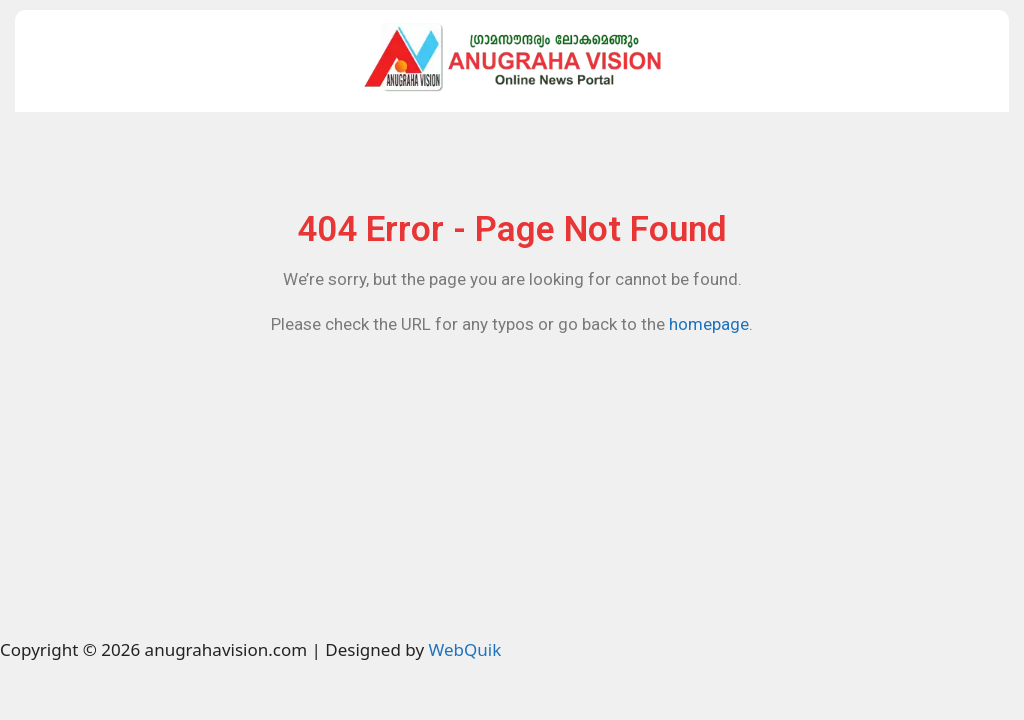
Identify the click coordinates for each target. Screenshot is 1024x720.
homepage (709, 324)
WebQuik (464, 649)
